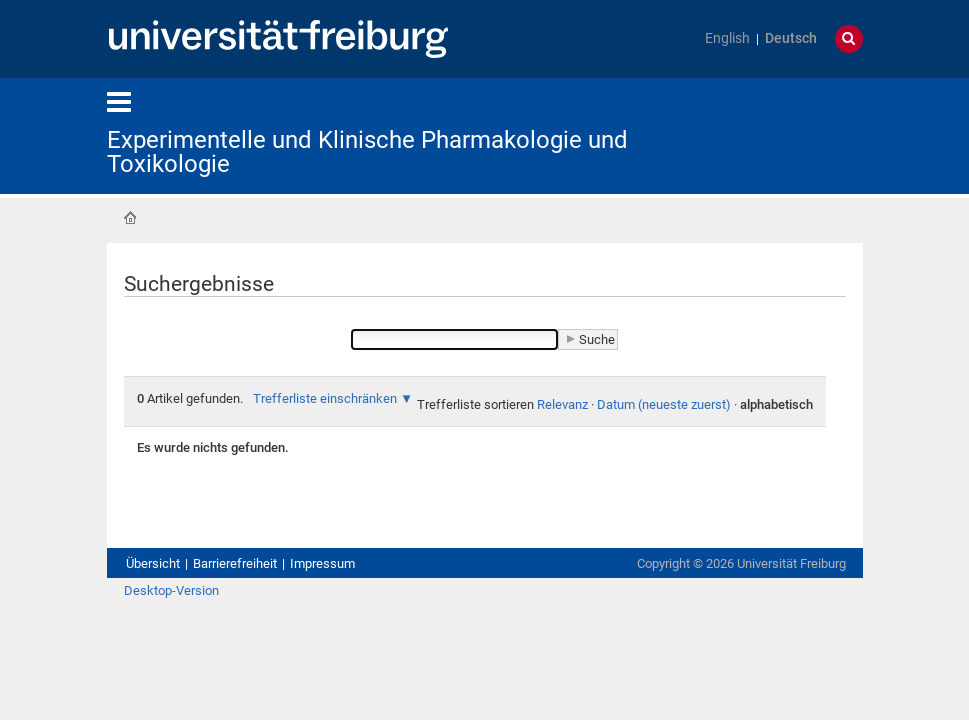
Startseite (130, 218)
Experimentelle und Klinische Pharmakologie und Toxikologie (367, 152)
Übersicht (153, 563)
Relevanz (562, 404)
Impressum (322, 563)
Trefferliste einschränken (325, 398)
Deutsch (791, 38)
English (727, 38)
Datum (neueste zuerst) (664, 404)
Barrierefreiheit (235, 563)
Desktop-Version (171, 590)
